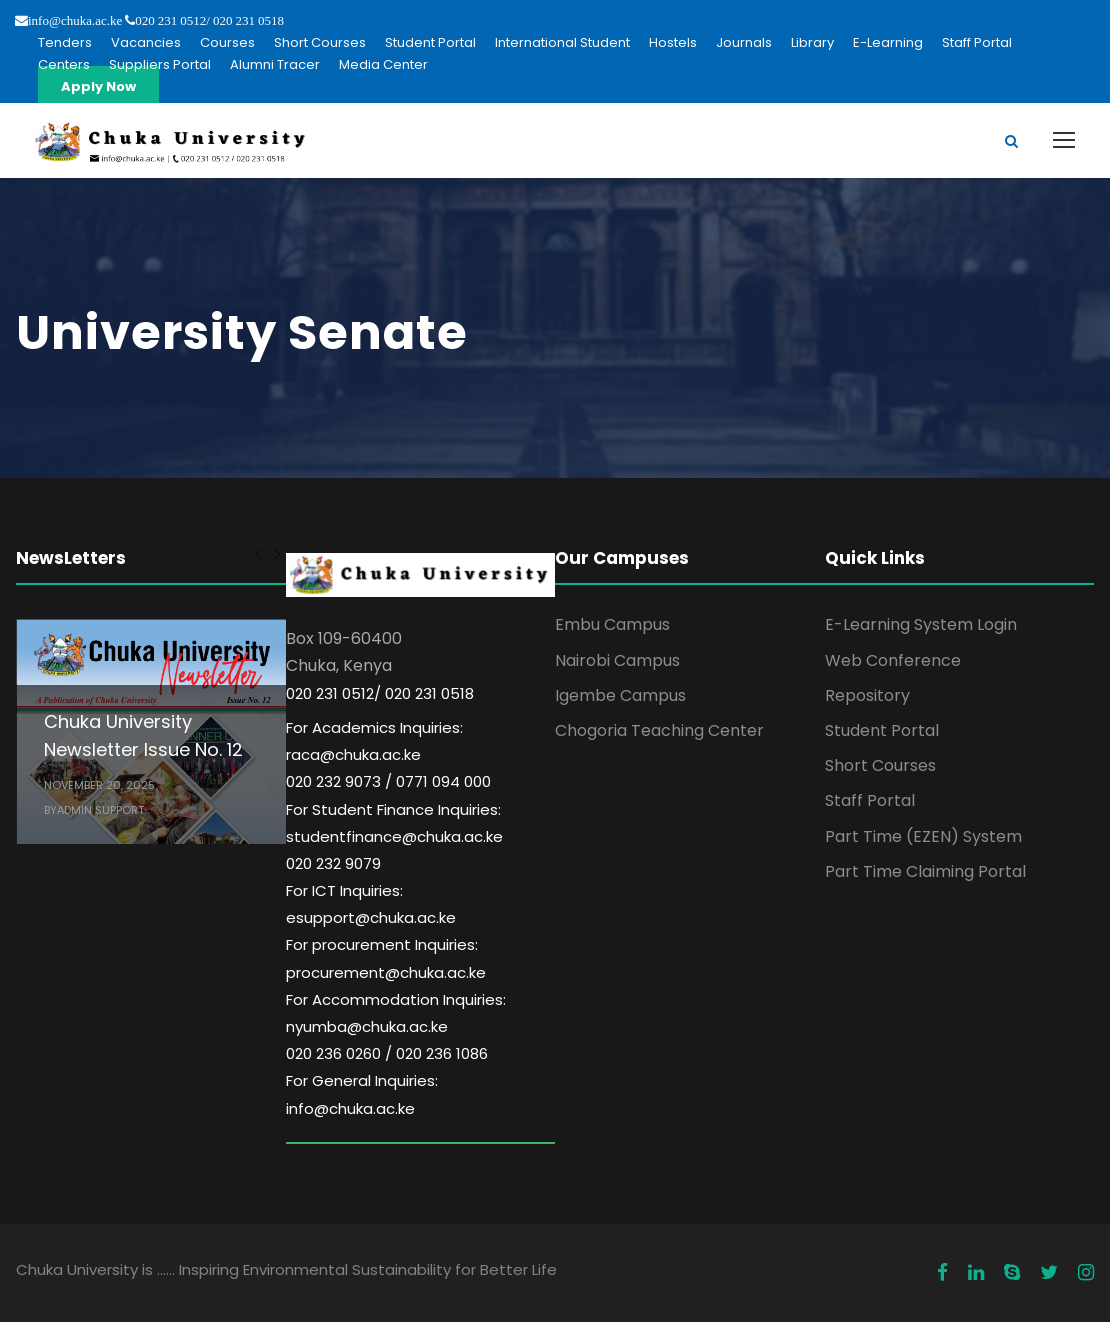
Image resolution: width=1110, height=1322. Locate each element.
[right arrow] (276, 553)
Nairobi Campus (617, 660)
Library (812, 42)
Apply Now (98, 86)
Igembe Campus (620, 695)
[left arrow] (257, 553)
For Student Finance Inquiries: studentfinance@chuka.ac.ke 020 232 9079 (394, 836)
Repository (867, 695)
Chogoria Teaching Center (659, 730)
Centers (64, 64)
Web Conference (893, 660)
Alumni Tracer (275, 64)
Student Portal (430, 42)
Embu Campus (612, 624)
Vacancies (146, 42)
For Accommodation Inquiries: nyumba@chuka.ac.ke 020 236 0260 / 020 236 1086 (396, 1026)
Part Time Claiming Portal (925, 871)
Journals (744, 42)
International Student (562, 42)
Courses (227, 42)
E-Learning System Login (921, 624)
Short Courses (320, 42)
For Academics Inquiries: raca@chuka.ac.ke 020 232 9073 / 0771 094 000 (388, 754)
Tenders (65, 42)
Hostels (673, 42)
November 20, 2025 (99, 785)
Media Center (383, 64)
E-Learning (888, 42)
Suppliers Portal (160, 64)
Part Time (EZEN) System (923, 836)
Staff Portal (977, 42)
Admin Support (100, 810)
